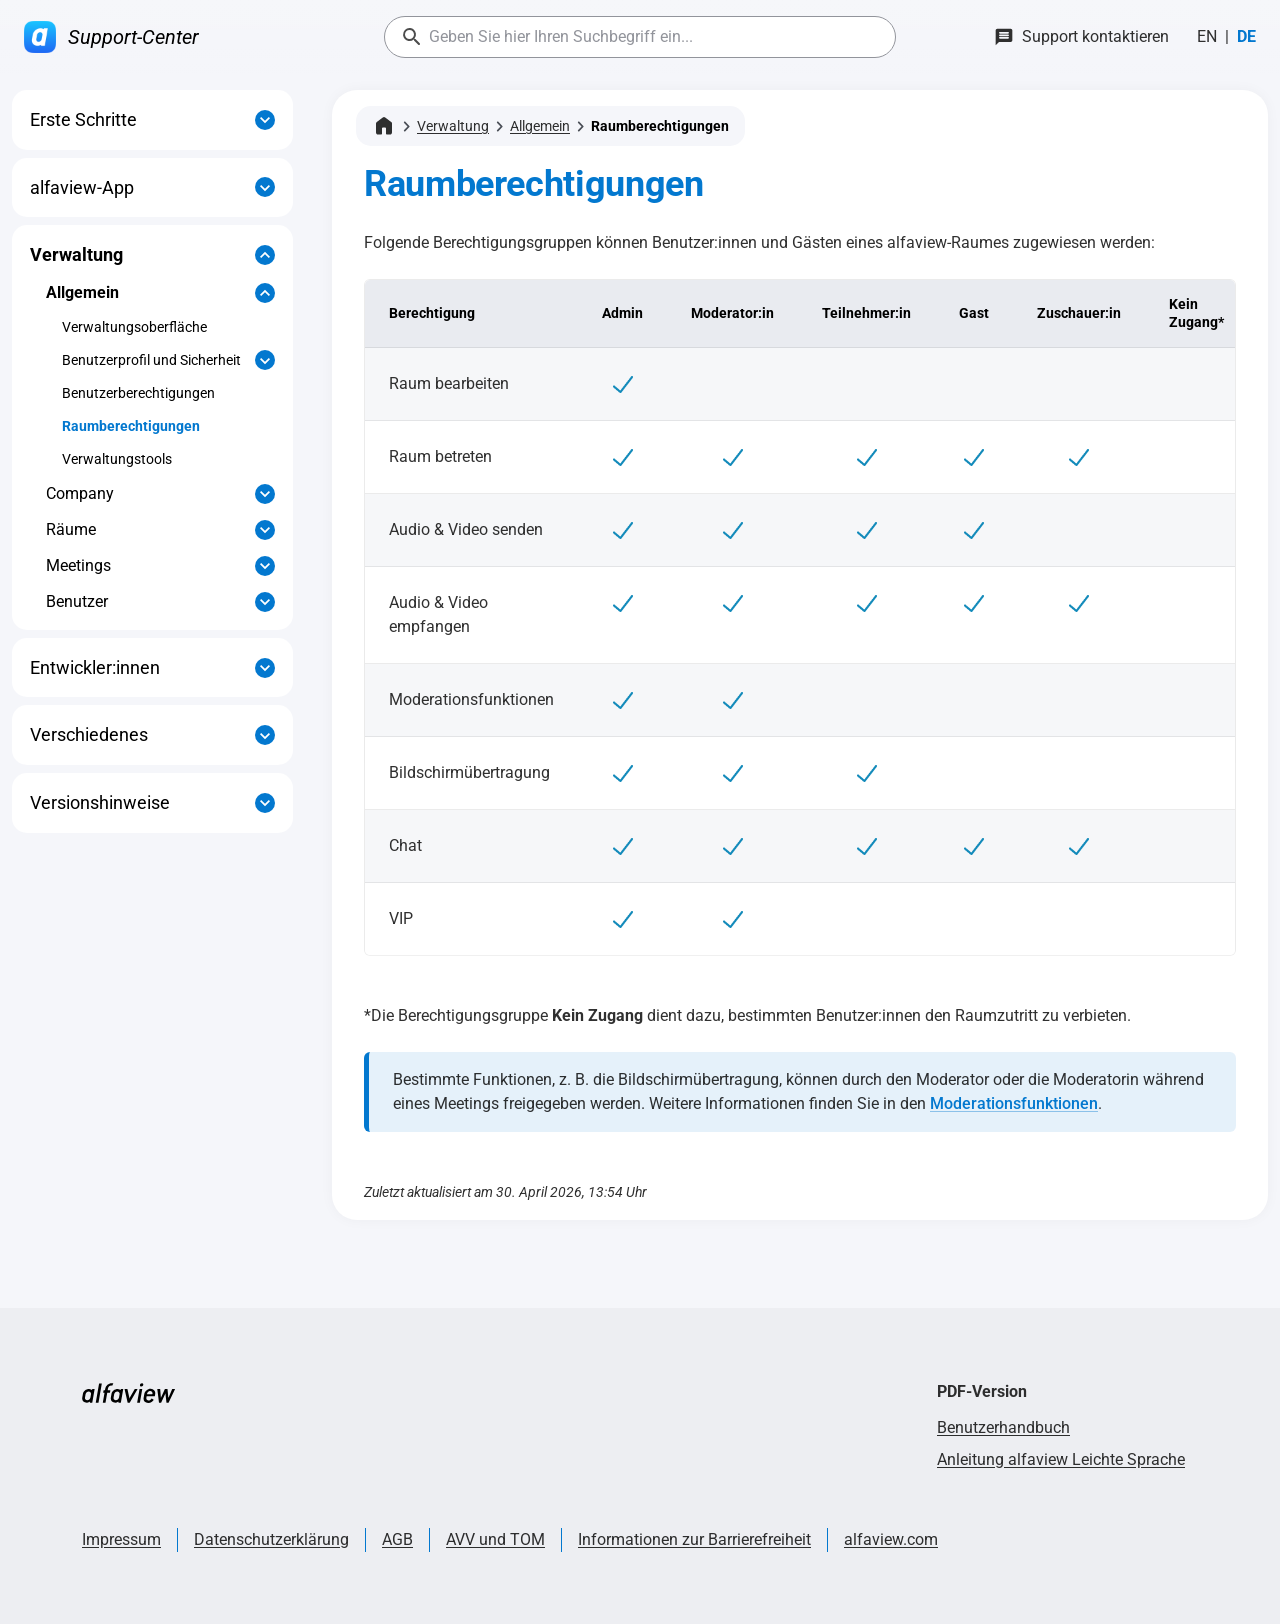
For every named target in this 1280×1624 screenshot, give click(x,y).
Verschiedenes (89, 734)
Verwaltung (76, 254)
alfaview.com (891, 1539)
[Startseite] (384, 126)
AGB (397, 1539)
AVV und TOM (495, 1539)
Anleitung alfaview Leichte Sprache (1061, 1459)
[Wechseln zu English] (1207, 37)
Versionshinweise (100, 802)
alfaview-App (82, 187)
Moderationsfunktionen (1014, 1103)
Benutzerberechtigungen (138, 393)
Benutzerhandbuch (1003, 1427)
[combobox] (640, 37)
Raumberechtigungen (131, 426)
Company (80, 493)
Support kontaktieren (1095, 36)
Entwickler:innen (95, 667)
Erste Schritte (83, 119)
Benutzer (77, 601)
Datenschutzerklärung (271, 1539)
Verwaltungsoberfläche (134, 327)
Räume (71, 529)
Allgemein (82, 292)
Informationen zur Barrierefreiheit (694, 1539)
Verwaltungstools (117, 459)
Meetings (78, 565)
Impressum (121, 1539)
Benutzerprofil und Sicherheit (151, 360)
